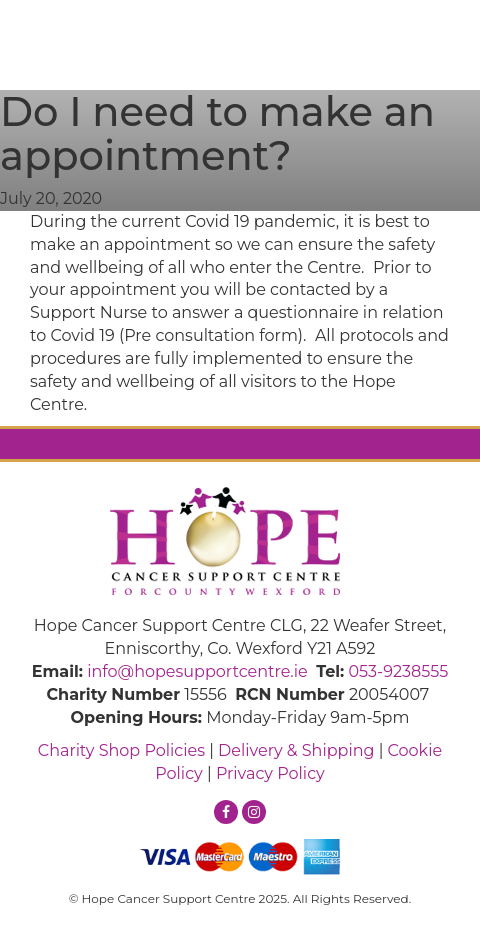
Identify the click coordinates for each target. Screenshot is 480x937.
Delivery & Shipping (296, 750)
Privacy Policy (270, 773)
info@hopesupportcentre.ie (197, 671)
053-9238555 (398, 671)
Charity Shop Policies (121, 750)
